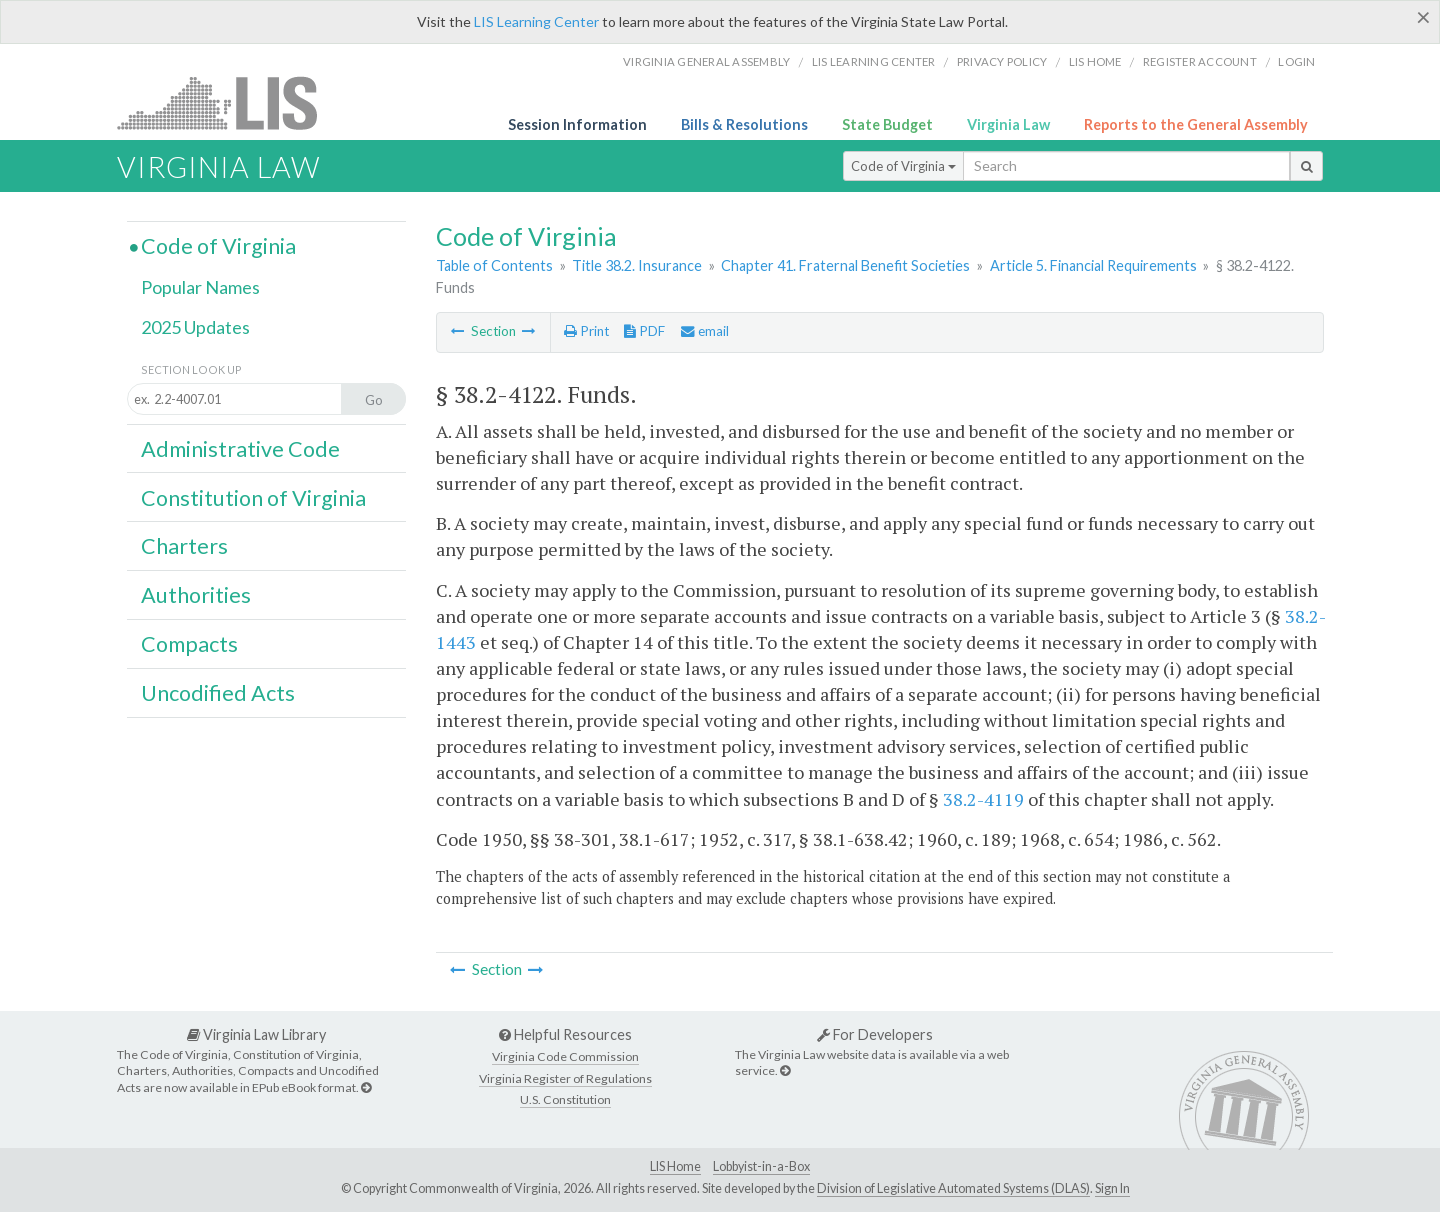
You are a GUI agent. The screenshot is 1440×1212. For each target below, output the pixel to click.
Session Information (577, 124)
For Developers (875, 1034)
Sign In (1112, 1188)
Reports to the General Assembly (1196, 124)
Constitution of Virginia (253, 498)
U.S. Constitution (565, 1099)
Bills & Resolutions (744, 124)
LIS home (1095, 61)
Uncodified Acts (218, 693)
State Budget (887, 124)
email (705, 331)
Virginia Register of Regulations (565, 1078)
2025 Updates (195, 327)
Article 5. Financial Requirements (1093, 265)
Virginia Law (1008, 124)
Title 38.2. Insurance (637, 265)
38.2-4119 (983, 799)
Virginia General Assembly (706, 61)
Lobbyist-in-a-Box (761, 1166)
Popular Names (200, 287)
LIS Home (675, 1166)
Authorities (196, 595)
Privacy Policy (1002, 61)
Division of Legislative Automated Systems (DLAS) (953, 1188)
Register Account (1200, 61)
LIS (228, 102)
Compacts (189, 644)
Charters (184, 546)
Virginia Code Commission (565, 1056)
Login (1296, 61)
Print (586, 331)
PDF (644, 331)
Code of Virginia (903, 166)
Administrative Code (240, 449)
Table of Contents (494, 265)
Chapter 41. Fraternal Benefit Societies (845, 265)
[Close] (1423, 17)
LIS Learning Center (536, 21)
